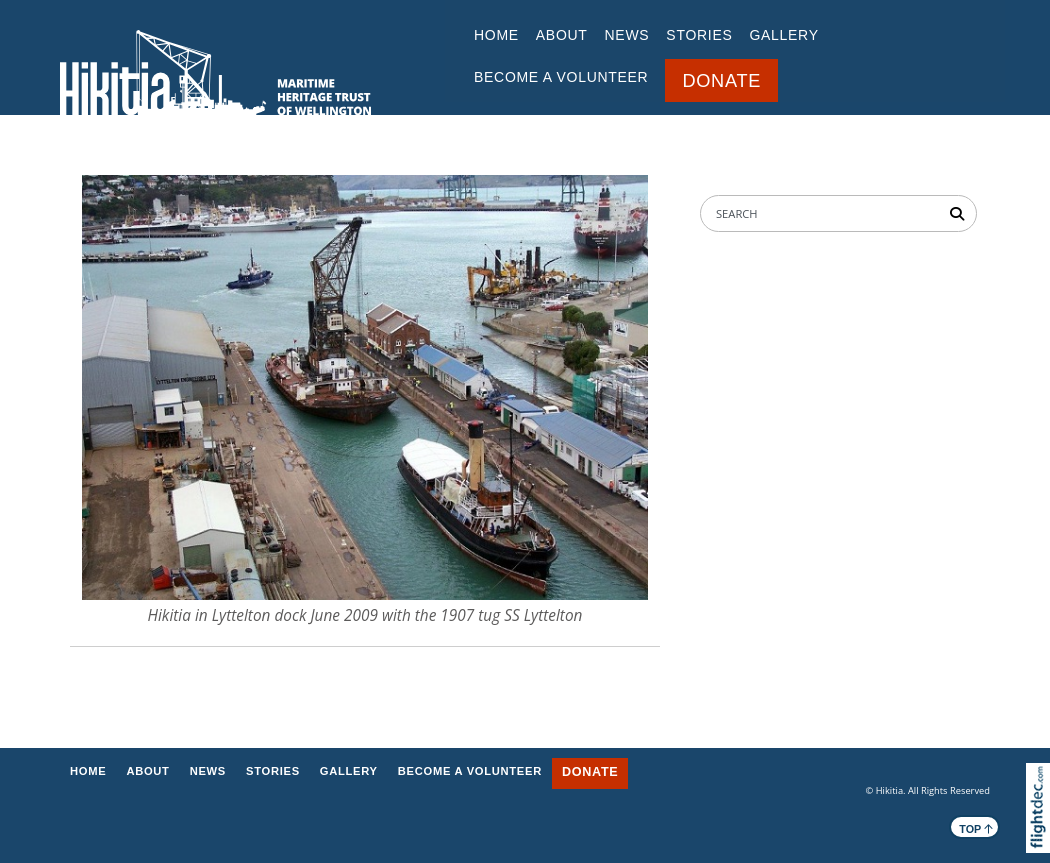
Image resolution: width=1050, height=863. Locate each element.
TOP (976, 827)
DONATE (721, 81)
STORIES (699, 35)
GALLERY (783, 35)
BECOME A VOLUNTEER (561, 77)
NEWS (627, 35)
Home (496, 35)
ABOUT (562, 35)
